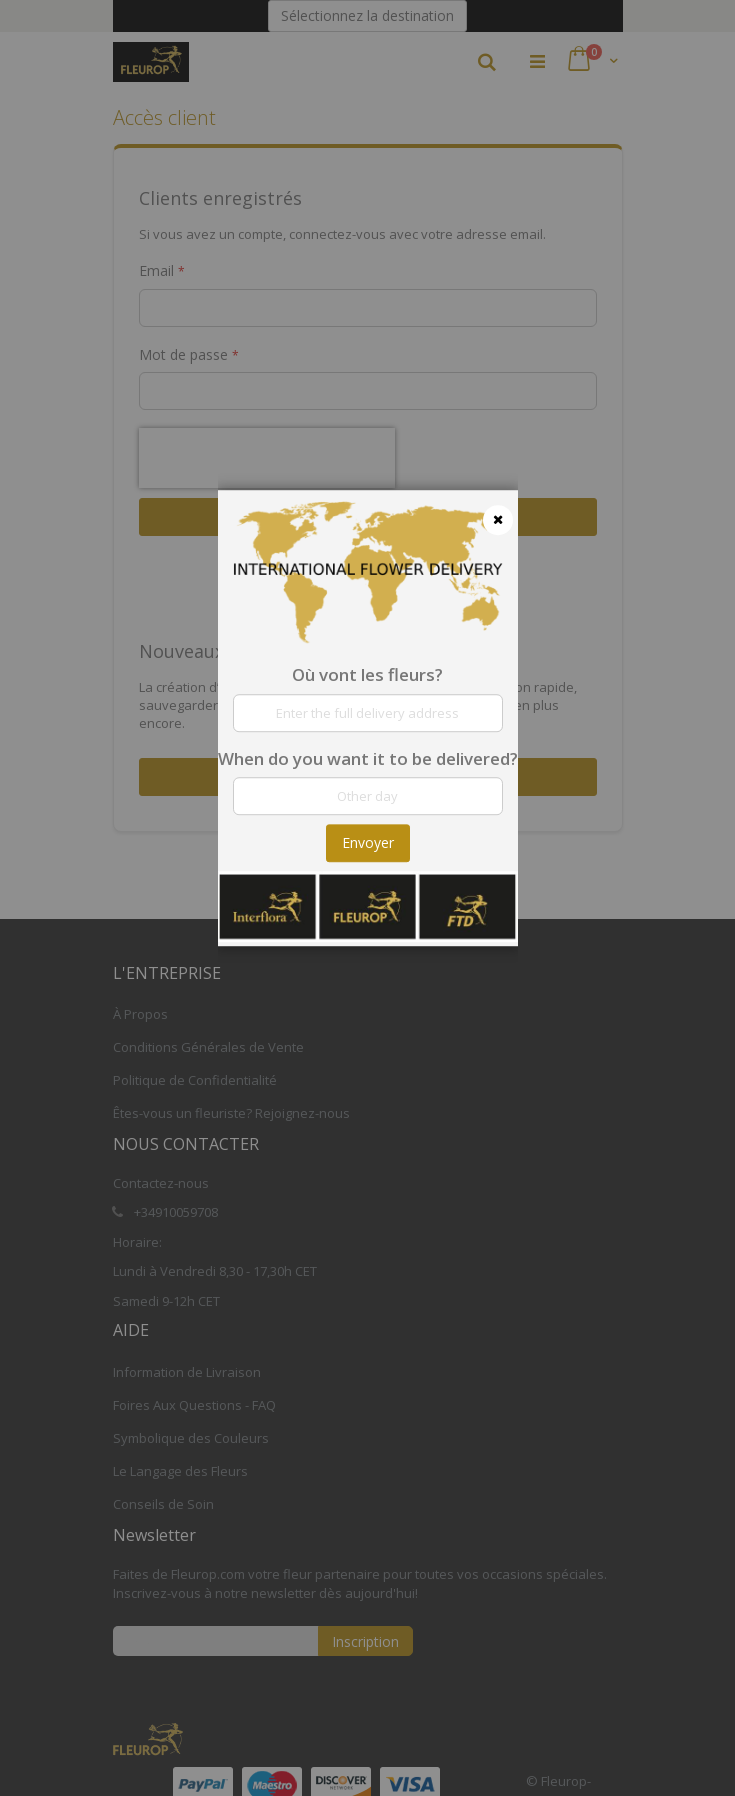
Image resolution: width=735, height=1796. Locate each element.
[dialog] (368, 898)
